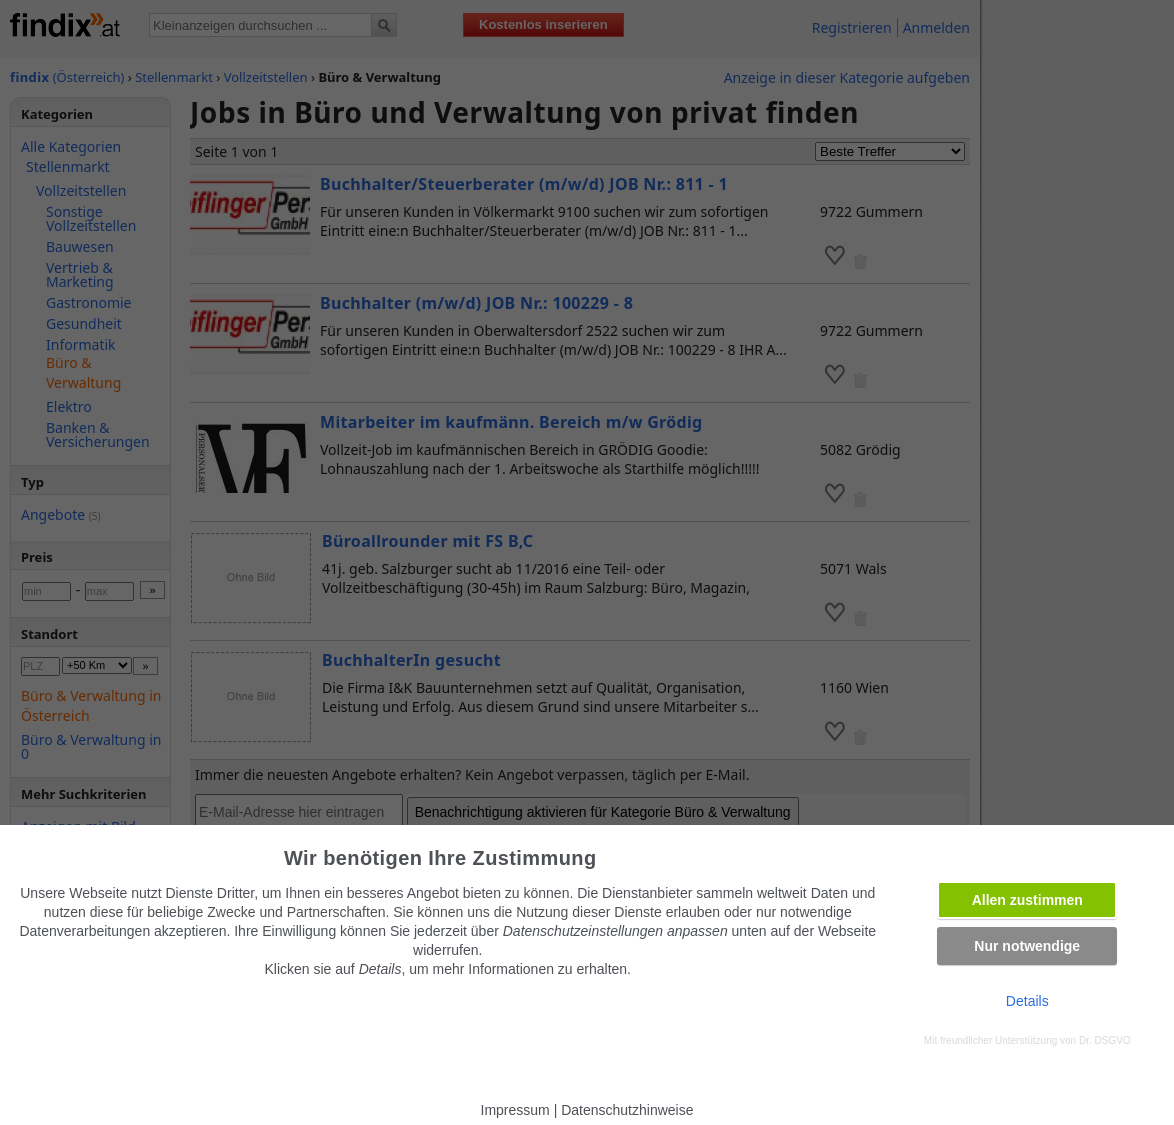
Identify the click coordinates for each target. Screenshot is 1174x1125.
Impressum (515, 1110)
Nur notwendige (1027, 946)
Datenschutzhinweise (627, 1110)
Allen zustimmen (1027, 900)
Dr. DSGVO (1105, 1040)
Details (1027, 1001)
